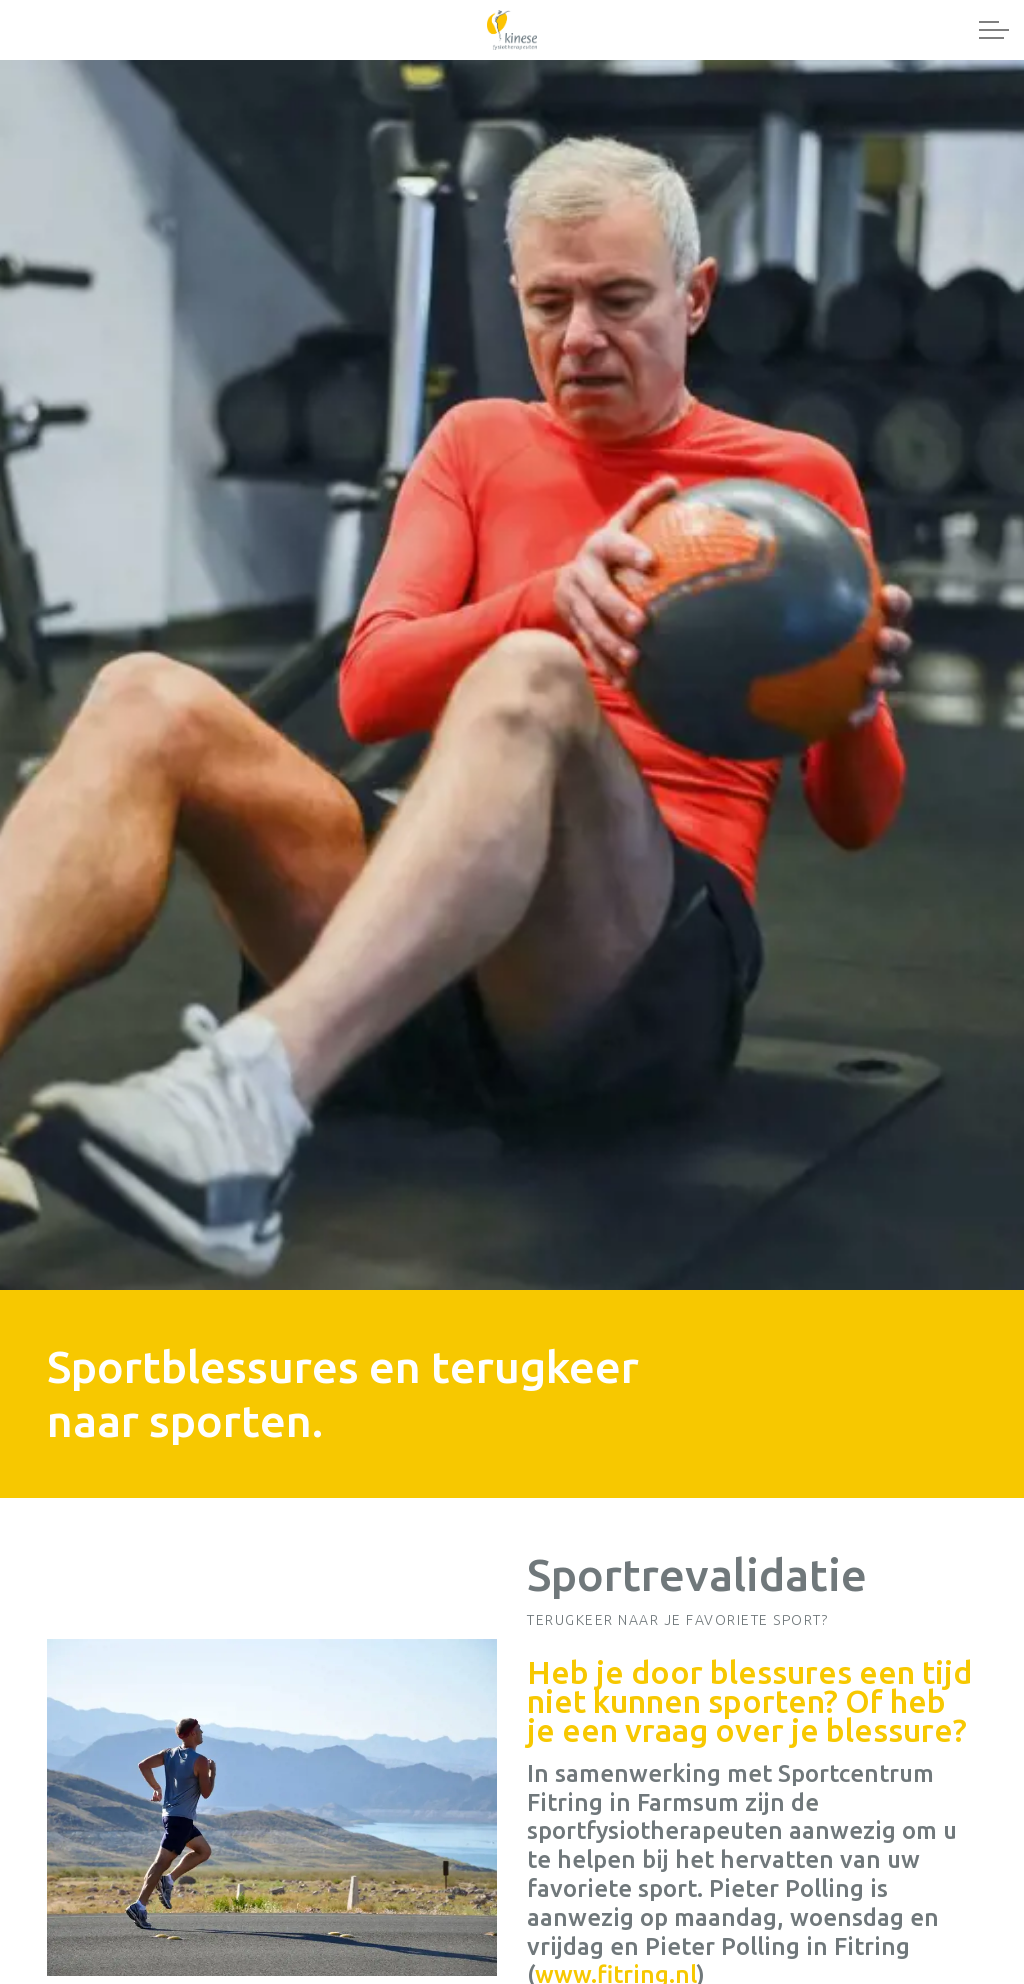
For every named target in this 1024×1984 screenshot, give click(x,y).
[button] (272, 1808)
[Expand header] (994, 30)
